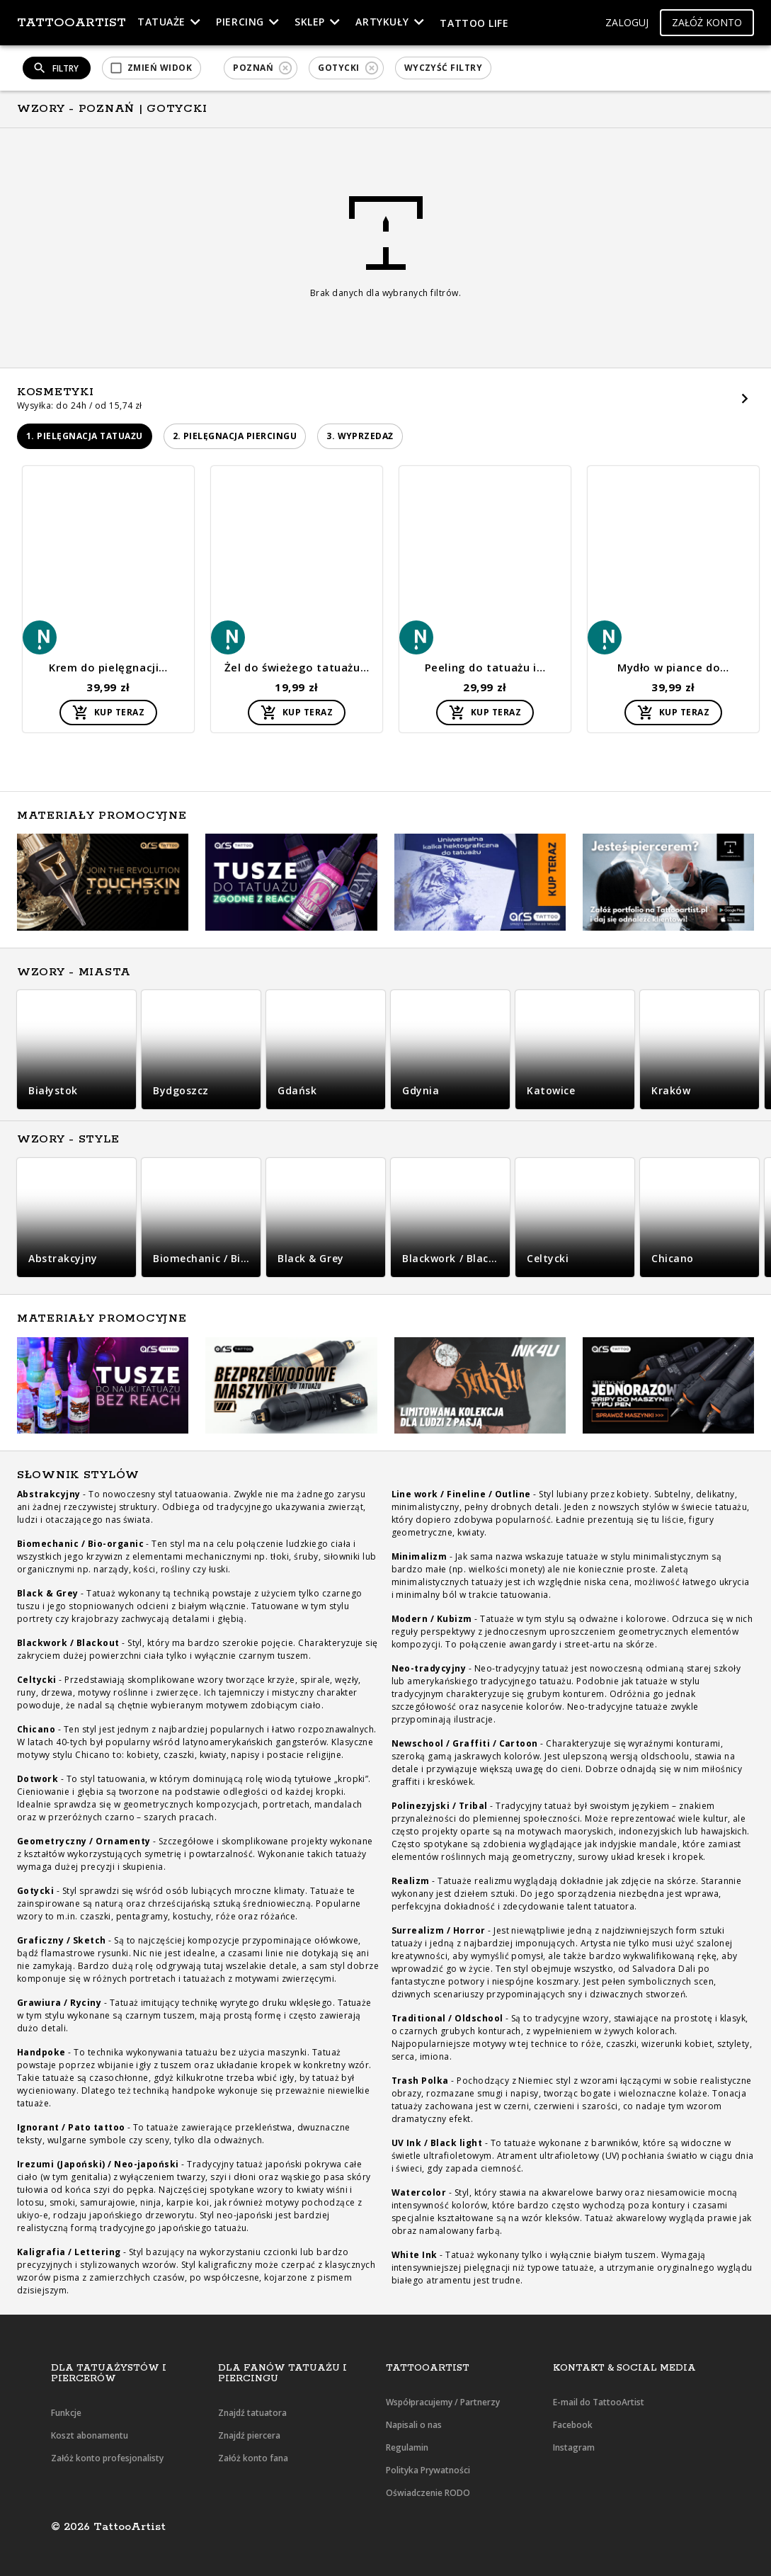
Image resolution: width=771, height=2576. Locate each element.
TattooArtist (71, 22)
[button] (627, 23)
